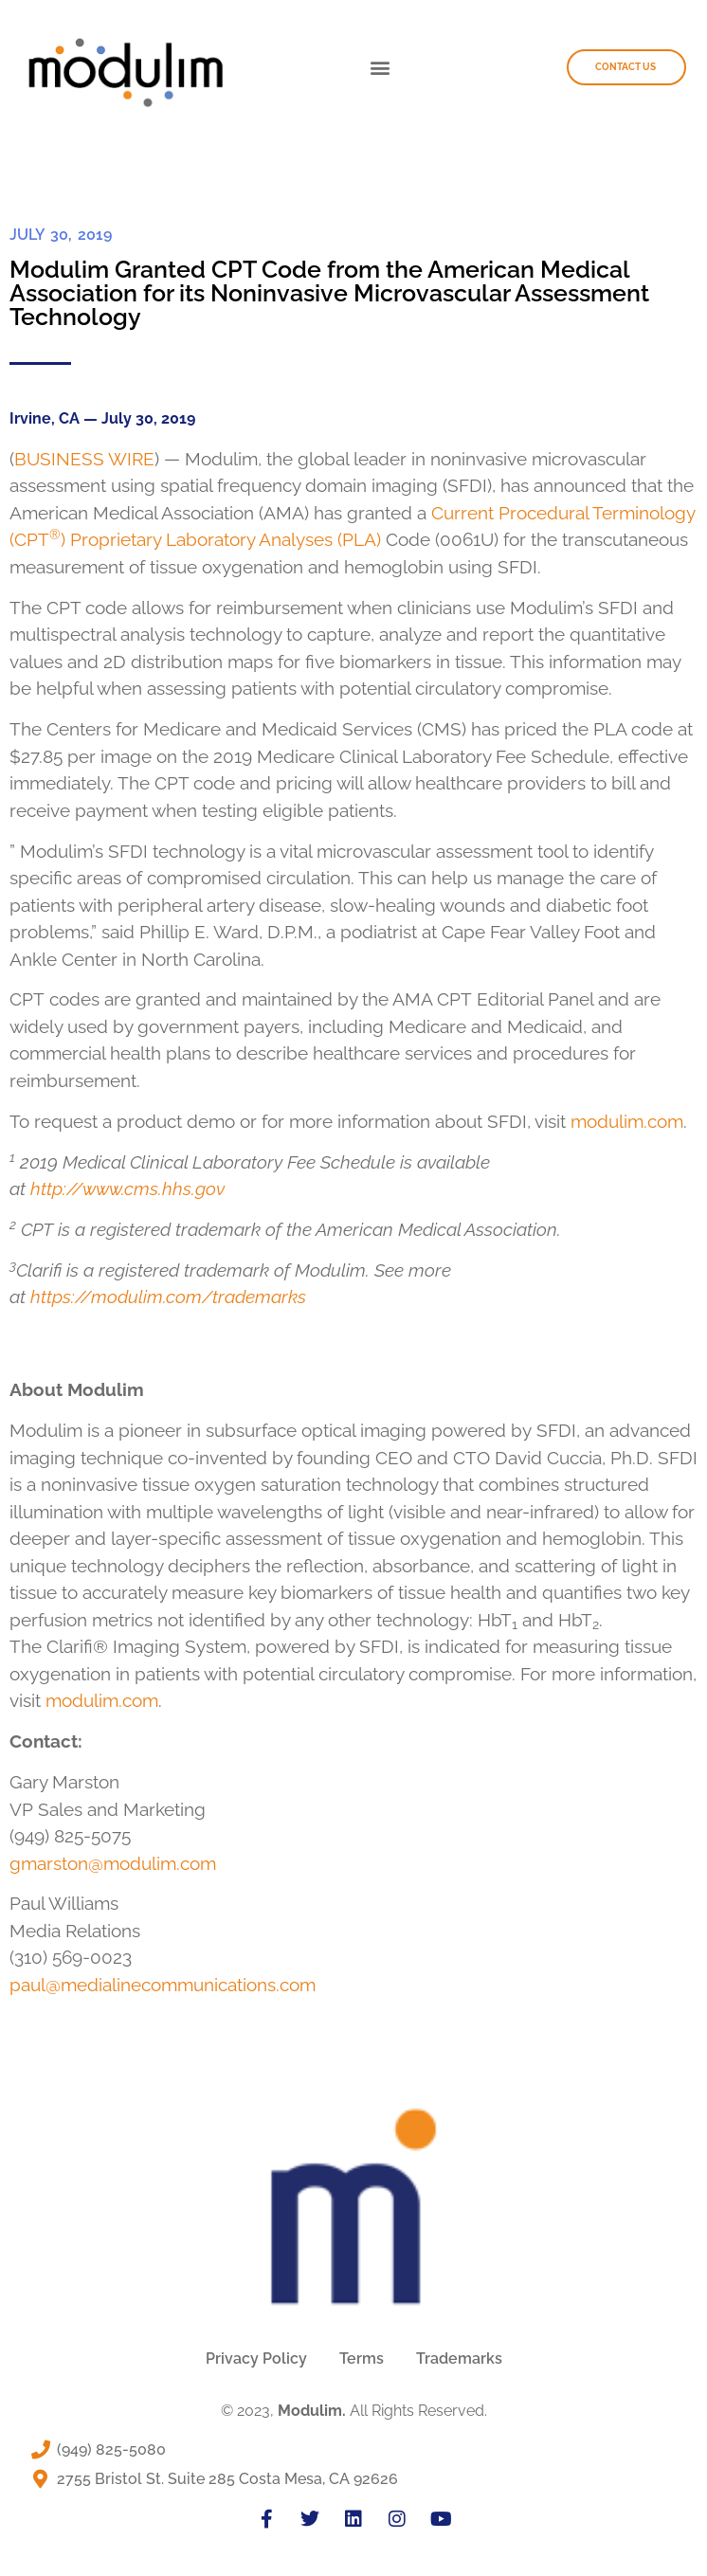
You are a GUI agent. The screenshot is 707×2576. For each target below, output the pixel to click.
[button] (379, 67)
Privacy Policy (256, 2358)
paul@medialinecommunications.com (162, 1984)
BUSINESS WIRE (84, 458)
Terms (361, 2358)
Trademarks (459, 2358)
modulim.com (627, 1121)
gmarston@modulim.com (112, 1863)
